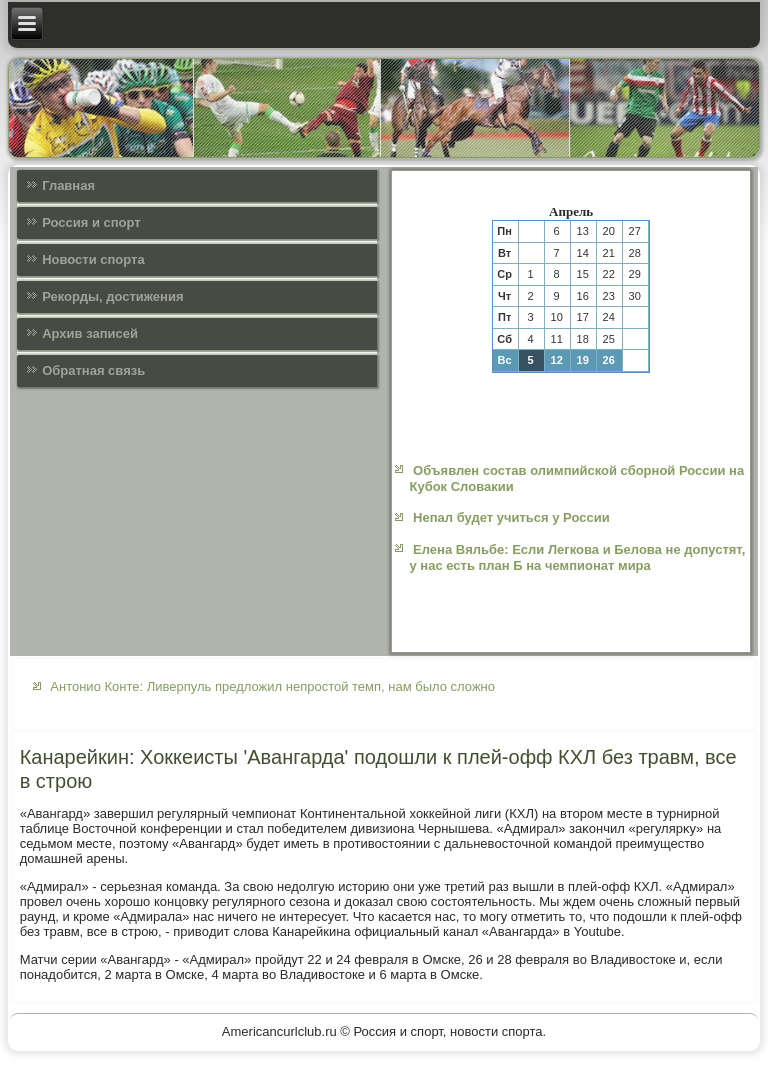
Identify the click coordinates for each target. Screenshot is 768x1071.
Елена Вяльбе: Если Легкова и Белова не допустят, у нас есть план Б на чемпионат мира (577, 557)
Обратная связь (93, 370)
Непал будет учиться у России (511, 517)
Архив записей (90, 333)
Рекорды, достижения (112, 296)
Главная (68, 185)
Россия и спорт (91, 222)
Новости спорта (93, 259)
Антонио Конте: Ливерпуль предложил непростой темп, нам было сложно (272, 686)
